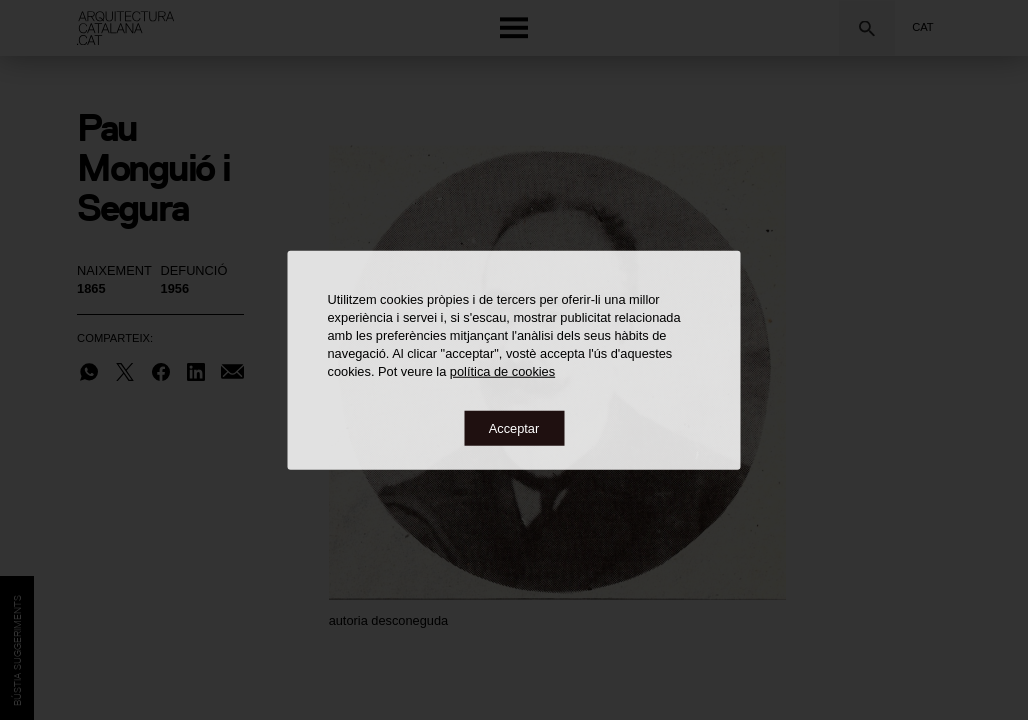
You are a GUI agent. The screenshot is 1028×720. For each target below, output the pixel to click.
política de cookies (502, 370)
